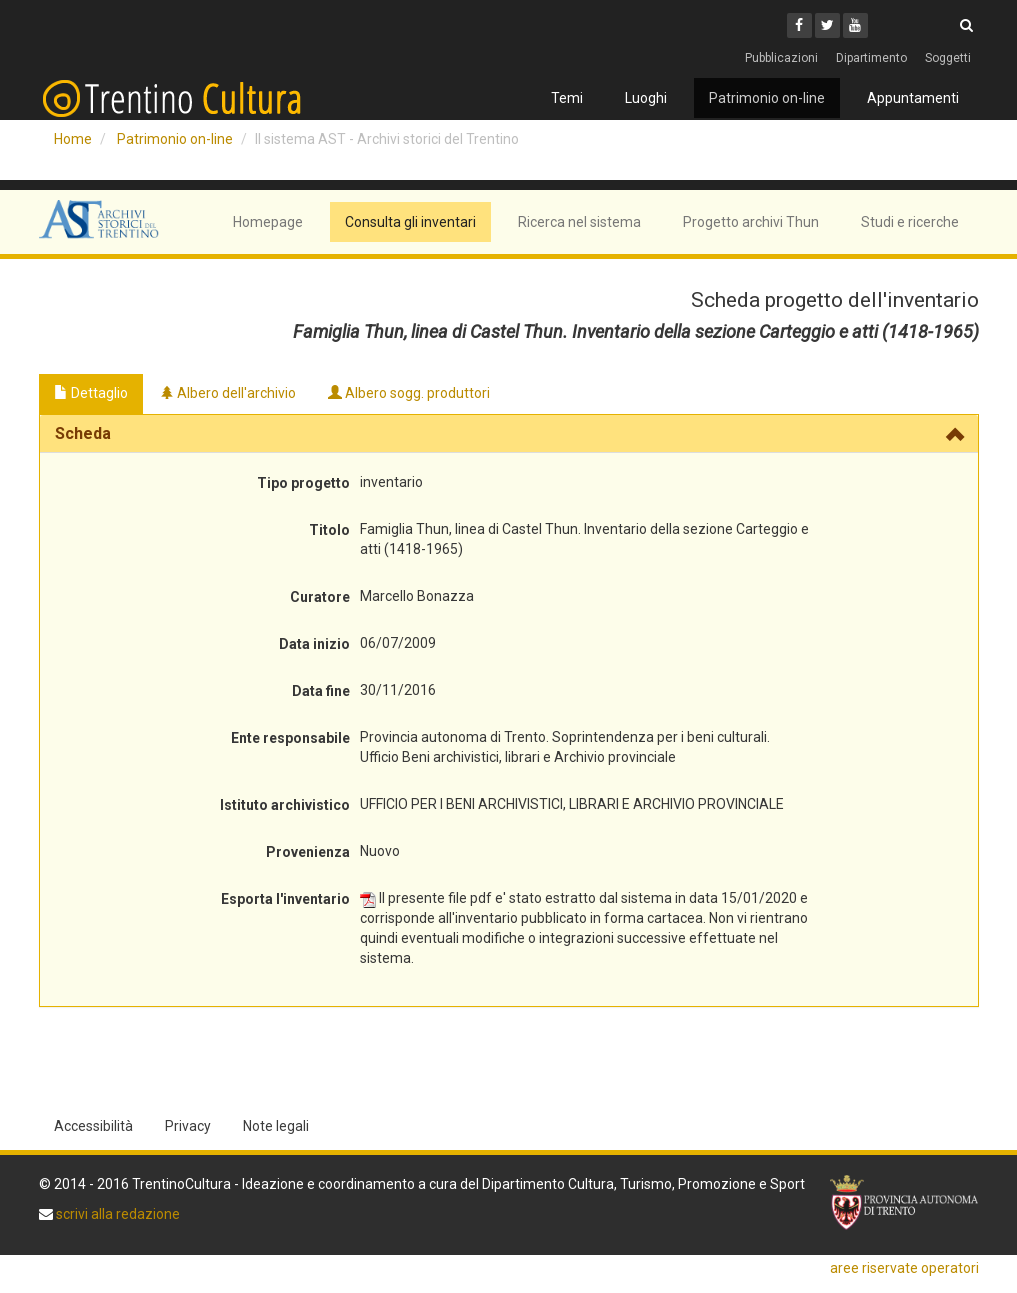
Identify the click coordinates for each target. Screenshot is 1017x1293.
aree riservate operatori (904, 1268)
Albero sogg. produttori (409, 393)
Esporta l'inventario (285, 899)
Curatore (320, 597)
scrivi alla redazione (116, 1214)
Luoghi (646, 98)
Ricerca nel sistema (579, 222)
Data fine (321, 691)
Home (73, 139)
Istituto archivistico (285, 805)
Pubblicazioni (781, 58)
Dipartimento (871, 58)
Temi (567, 98)
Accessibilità (93, 1126)
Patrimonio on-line (767, 98)
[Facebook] (799, 25)
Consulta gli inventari (410, 222)
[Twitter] (827, 25)
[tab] (509, 434)
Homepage (268, 222)
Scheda (83, 433)
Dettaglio (91, 393)
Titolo (329, 530)
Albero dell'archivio (228, 393)
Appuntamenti (913, 98)
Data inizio (314, 644)
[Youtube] (855, 25)
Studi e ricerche (910, 222)
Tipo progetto (303, 483)
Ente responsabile (290, 738)
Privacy (188, 1126)
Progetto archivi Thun (751, 222)
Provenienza (308, 852)
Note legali (276, 1126)
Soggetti (948, 58)
